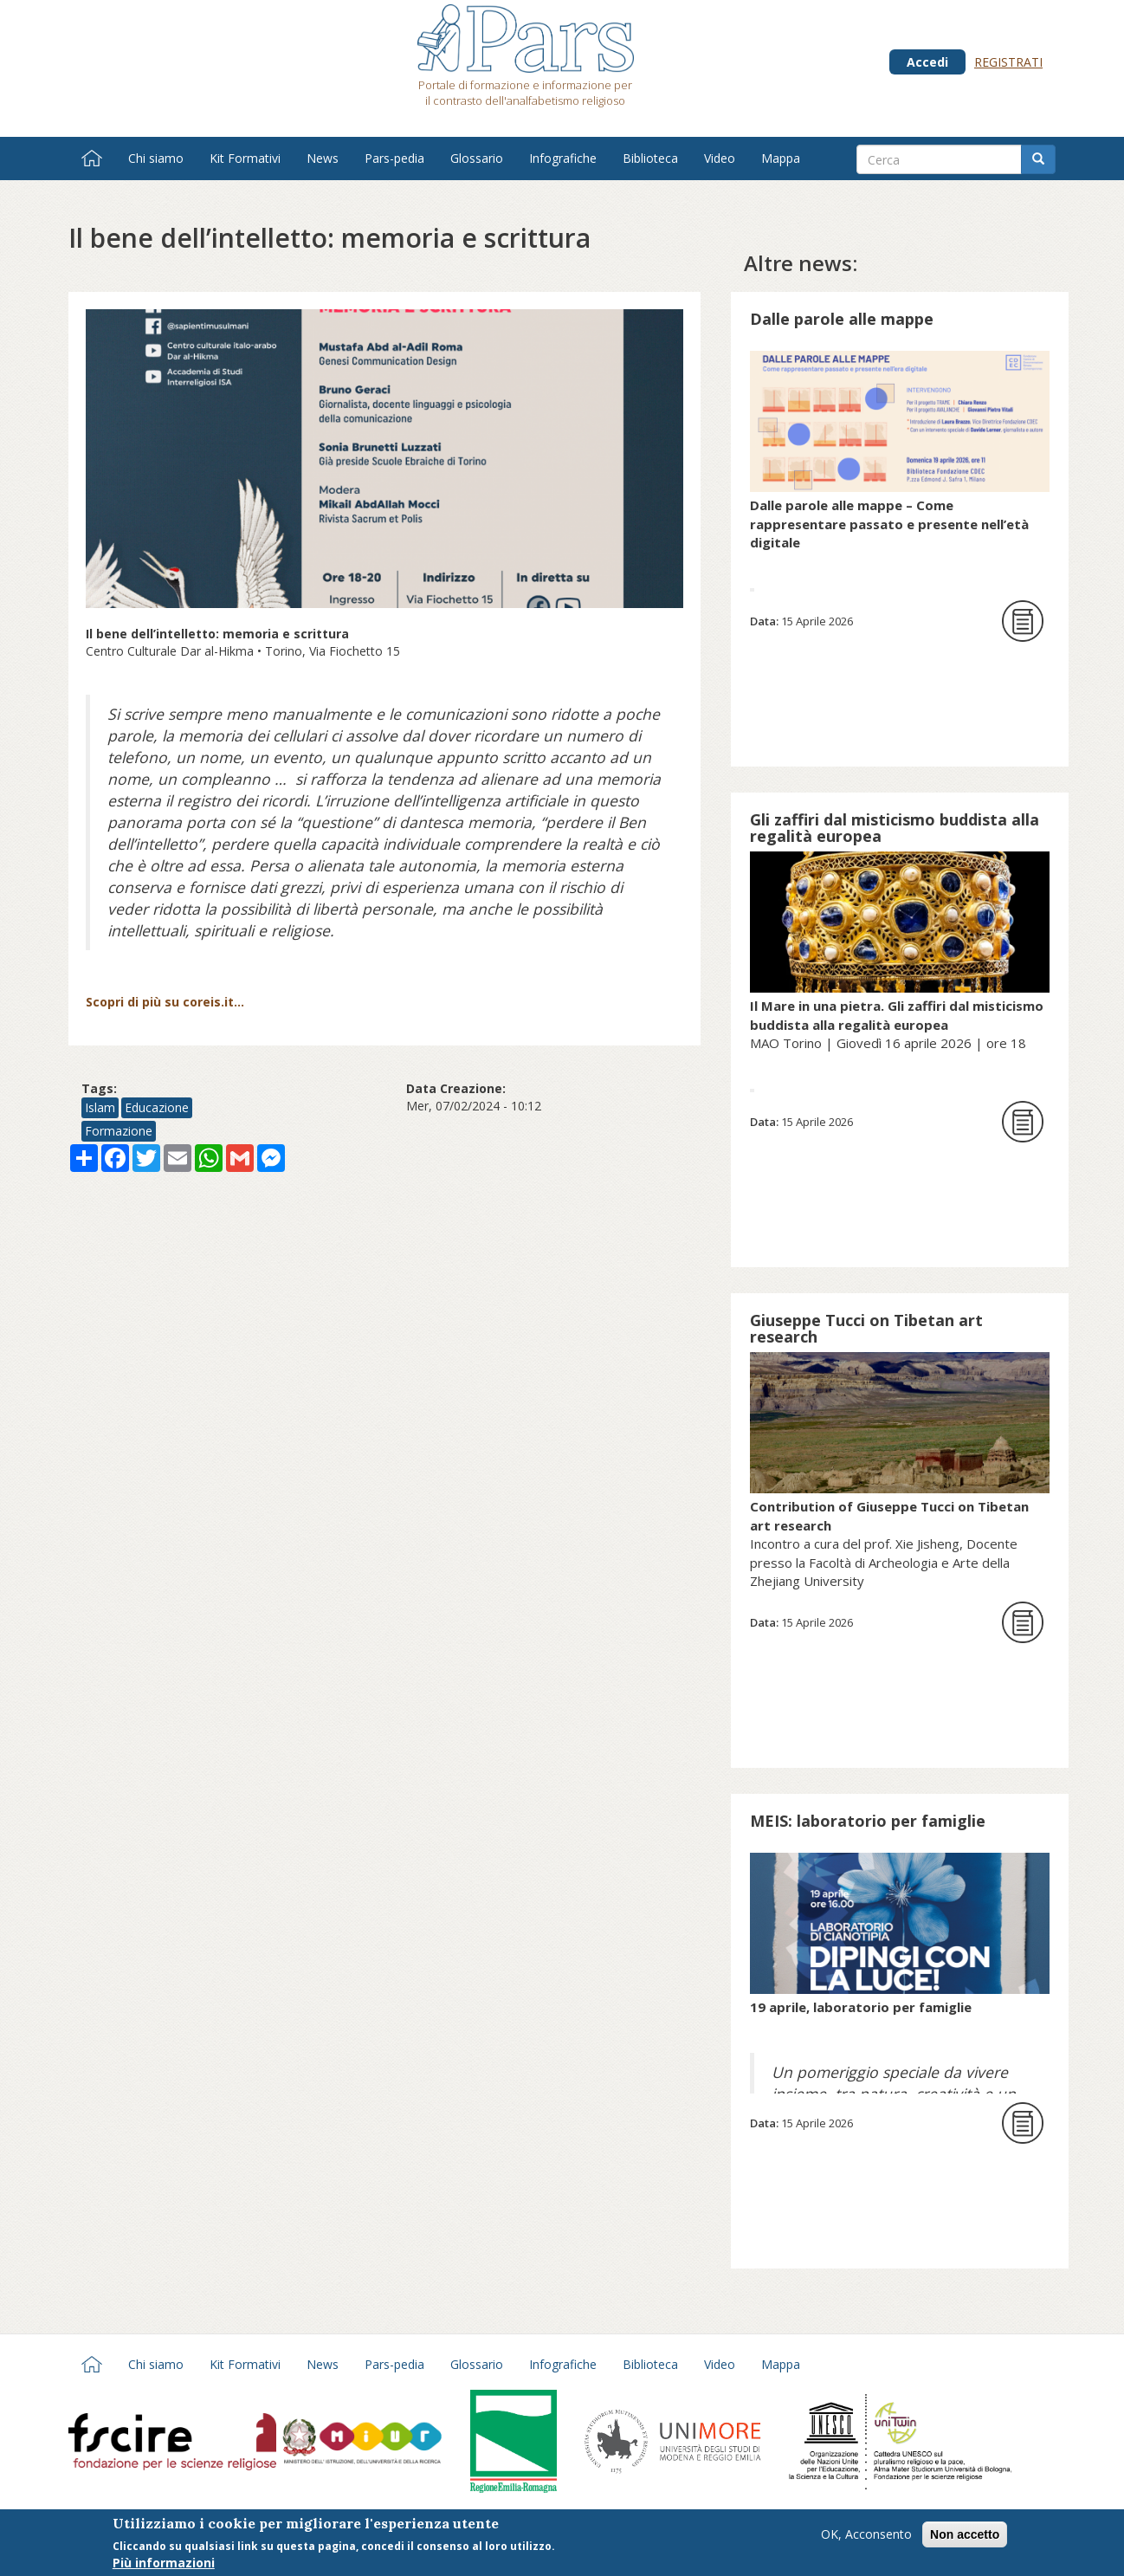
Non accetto (964, 2534)
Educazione (157, 1107)
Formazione (118, 1131)
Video (719, 158)
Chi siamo (156, 158)
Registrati (1008, 62)
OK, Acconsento (866, 2534)
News (323, 158)
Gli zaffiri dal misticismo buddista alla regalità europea (894, 827)
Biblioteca (650, 158)
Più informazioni (164, 2562)
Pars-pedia (394, 158)
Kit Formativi (245, 158)
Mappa (780, 158)
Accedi (927, 62)
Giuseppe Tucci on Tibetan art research (866, 1328)
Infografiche (563, 158)
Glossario (476, 158)
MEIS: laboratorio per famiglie (867, 1820)
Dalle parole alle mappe (841, 318)
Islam (100, 1107)
